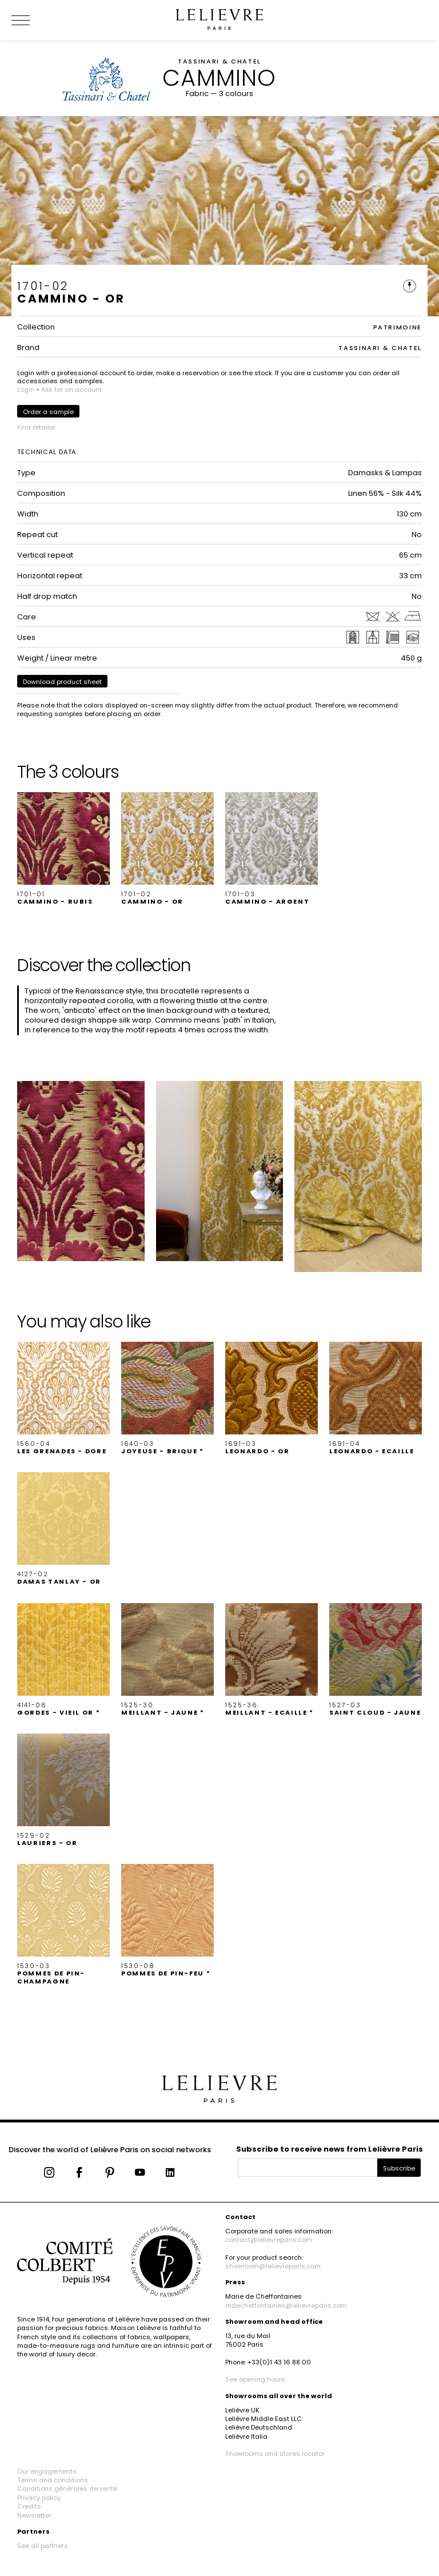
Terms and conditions (52, 2479)
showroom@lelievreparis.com (273, 2266)
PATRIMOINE (397, 327)
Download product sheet (62, 681)
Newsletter (34, 2515)
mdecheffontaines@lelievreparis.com (286, 2305)
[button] (63, 848)
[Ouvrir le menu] (34, 20)
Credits (29, 2506)
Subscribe (399, 2168)
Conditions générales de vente (67, 2488)
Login (25, 389)
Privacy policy (39, 2497)
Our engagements (47, 2471)
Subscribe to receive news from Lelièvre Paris (329, 2149)
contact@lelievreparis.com (268, 2239)
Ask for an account (71, 389)
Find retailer (36, 427)
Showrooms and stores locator (275, 2453)
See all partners (42, 2545)
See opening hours (255, 2379)
